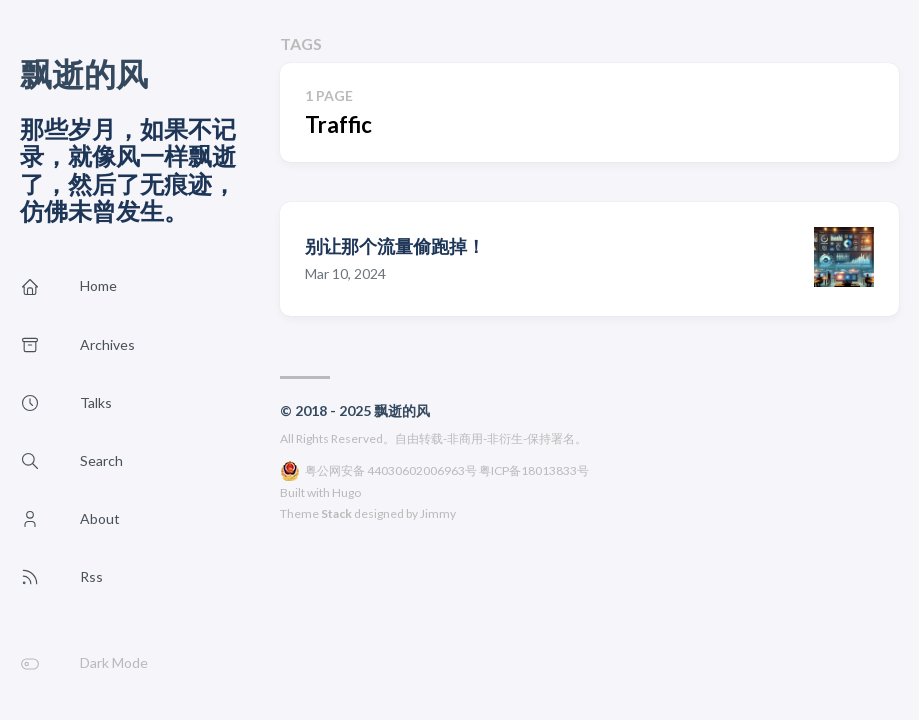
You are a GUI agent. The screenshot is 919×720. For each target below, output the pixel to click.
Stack (336, 513)
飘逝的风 (84, 73)
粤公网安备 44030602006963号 (391, 470)
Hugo (346, 492)
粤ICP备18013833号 (534, 470)
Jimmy (438, 513)
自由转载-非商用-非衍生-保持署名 (485, 438)
